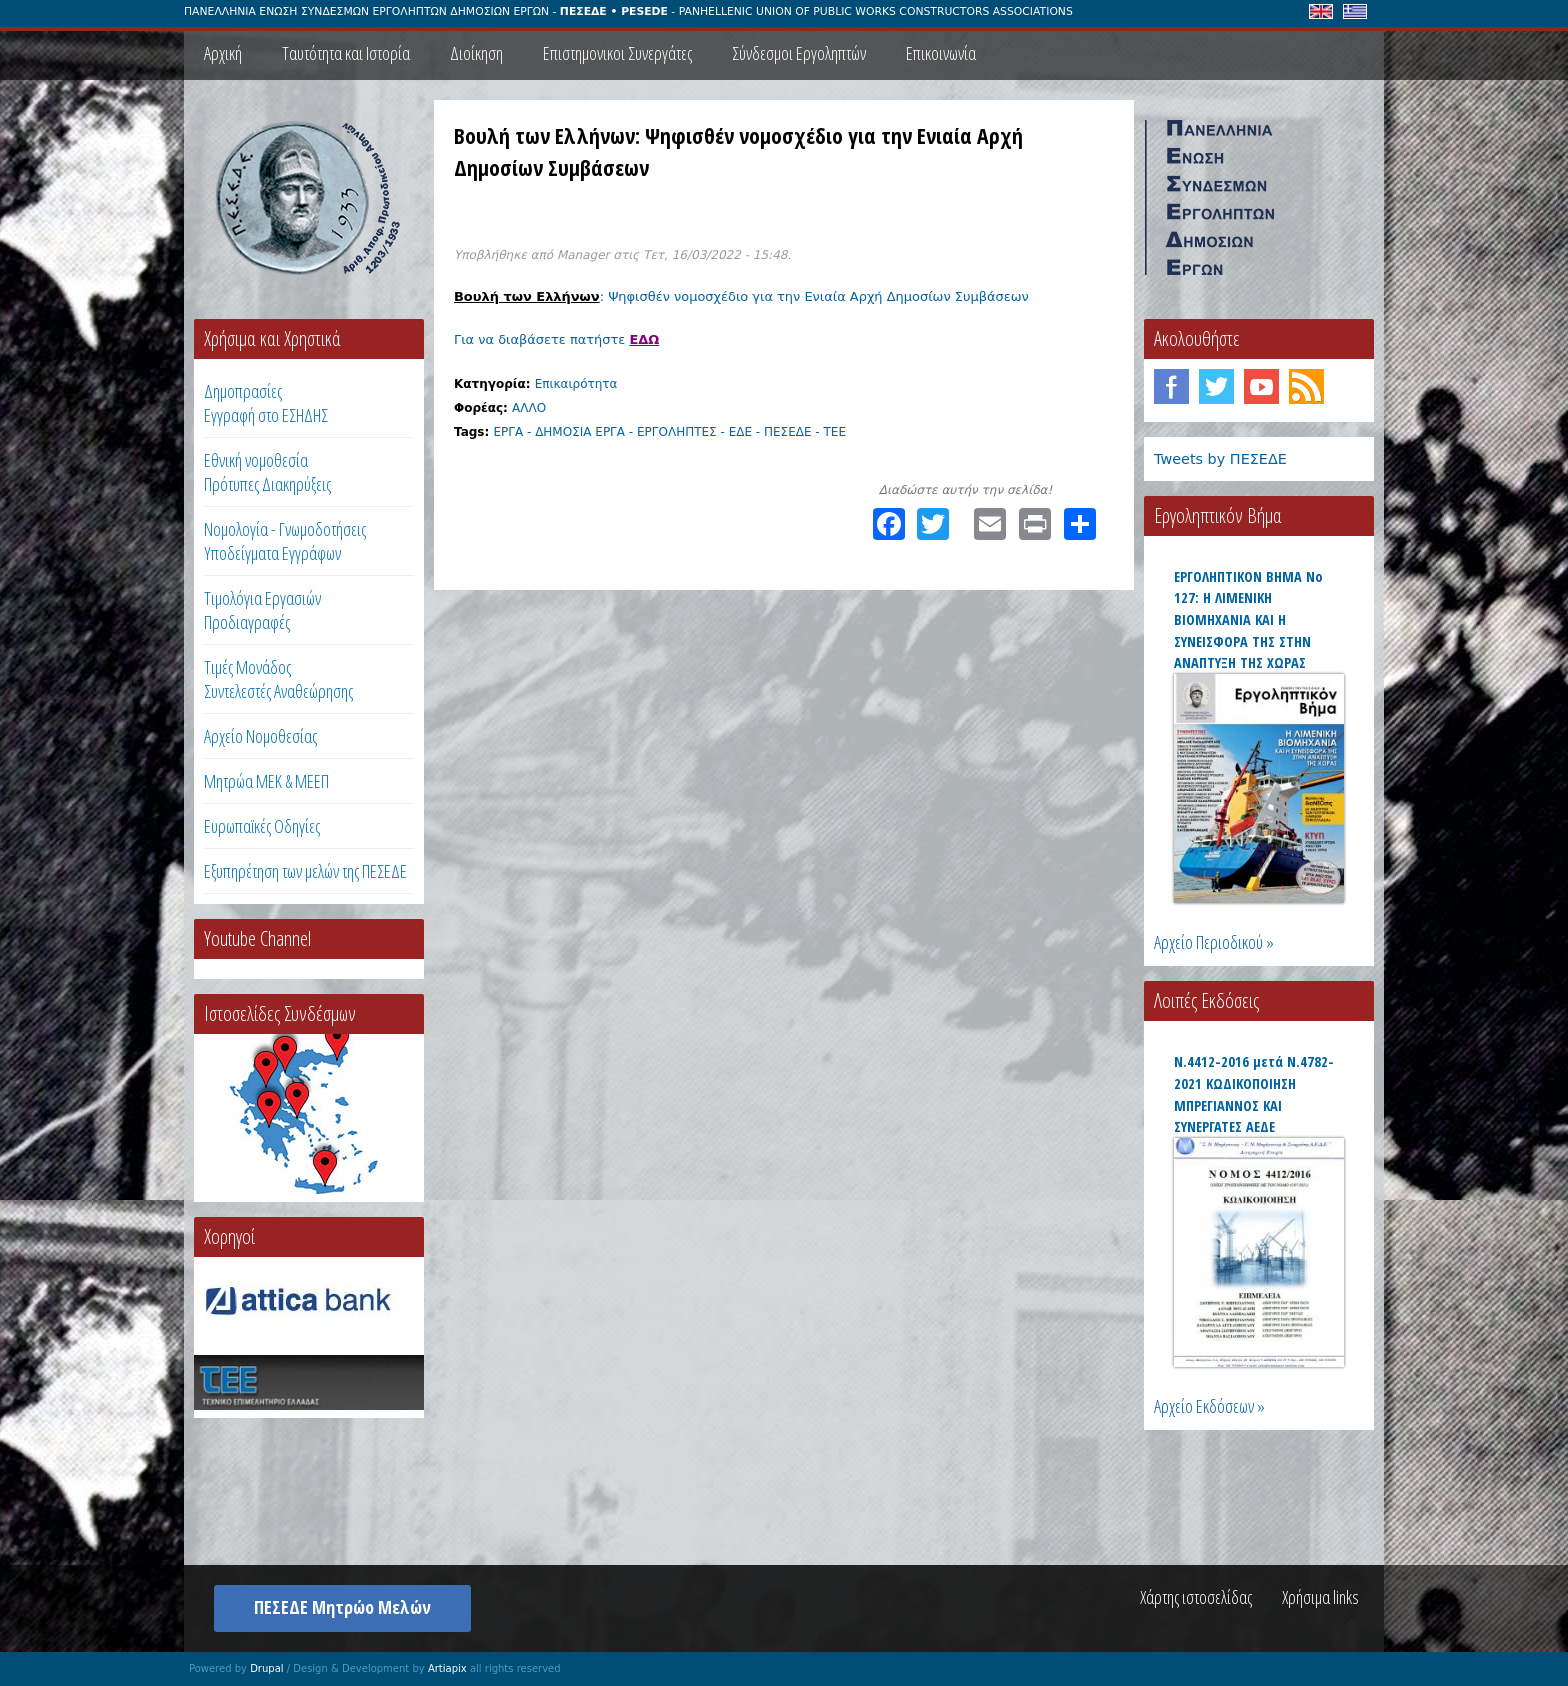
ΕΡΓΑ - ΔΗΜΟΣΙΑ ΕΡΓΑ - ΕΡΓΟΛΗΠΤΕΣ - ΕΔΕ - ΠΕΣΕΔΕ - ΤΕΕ (669, 432)
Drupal (266, 1668)
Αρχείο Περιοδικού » (1214, 942)
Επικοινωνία (941, 53)
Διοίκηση (476, 53)
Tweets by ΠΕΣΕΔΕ (1220, 459)
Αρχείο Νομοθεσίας (260, 736)
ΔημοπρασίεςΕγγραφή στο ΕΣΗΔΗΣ (266, 403)
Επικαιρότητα (576, 384)
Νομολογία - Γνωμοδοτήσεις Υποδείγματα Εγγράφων (285, 541)
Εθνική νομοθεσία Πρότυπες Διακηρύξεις (267, 472)
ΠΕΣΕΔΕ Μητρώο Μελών (342, 1607)
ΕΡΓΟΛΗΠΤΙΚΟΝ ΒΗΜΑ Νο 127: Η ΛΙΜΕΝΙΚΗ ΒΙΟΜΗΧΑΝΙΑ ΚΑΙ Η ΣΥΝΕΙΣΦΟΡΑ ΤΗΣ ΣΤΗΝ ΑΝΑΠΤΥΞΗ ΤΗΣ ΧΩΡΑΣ (1248, 619)
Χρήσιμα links (1320, 1597)
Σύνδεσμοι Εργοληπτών (799, 53)
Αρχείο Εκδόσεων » (1209, 1406)
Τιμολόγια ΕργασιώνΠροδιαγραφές (262, 610)
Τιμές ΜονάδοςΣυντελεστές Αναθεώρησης (278, 679)
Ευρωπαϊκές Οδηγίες (262, 826)
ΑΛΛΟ (529, 408)
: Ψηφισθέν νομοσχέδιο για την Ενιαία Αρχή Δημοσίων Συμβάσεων (743, 296)
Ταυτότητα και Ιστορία (346, 53)
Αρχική (223, 53)
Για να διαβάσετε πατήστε (556, 339)
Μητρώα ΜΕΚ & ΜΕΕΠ (266, 781)
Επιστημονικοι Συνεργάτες (617, 53)
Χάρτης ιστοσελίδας (1196, 1597)
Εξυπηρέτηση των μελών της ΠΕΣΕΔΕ (305, 871)
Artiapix (447, 1668)
